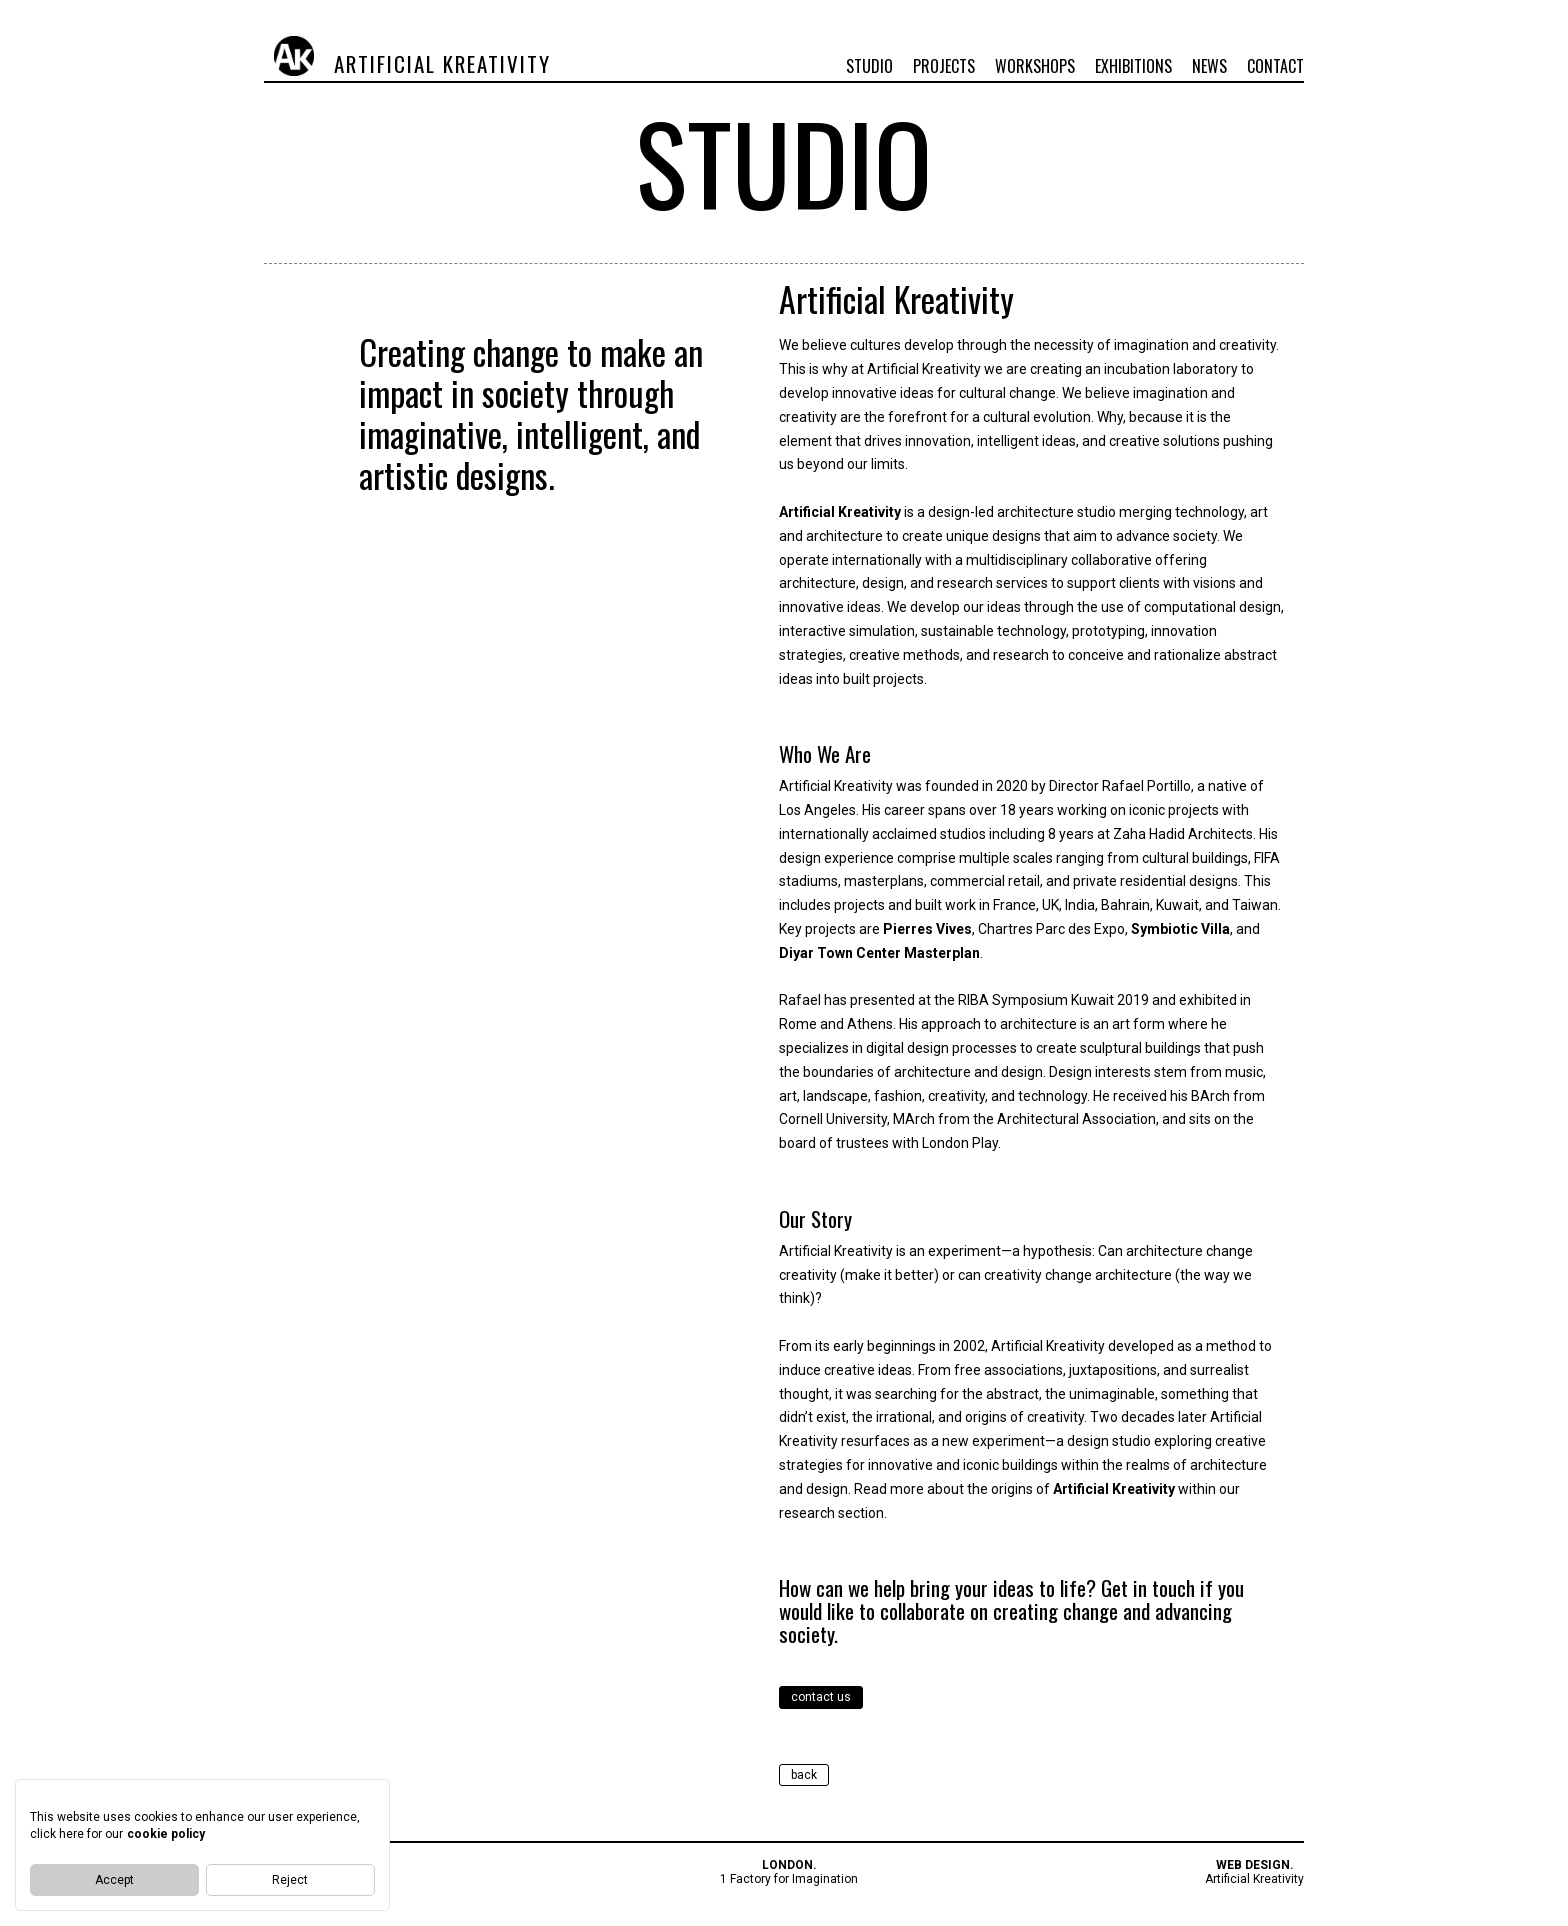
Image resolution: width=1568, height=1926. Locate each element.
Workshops (1035, 66)
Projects (944, 66)
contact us (821, 1697)
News (1209, 66)
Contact (1275, 66)
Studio (869, 66)
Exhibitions (1133, 66)
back (804, 1775)
